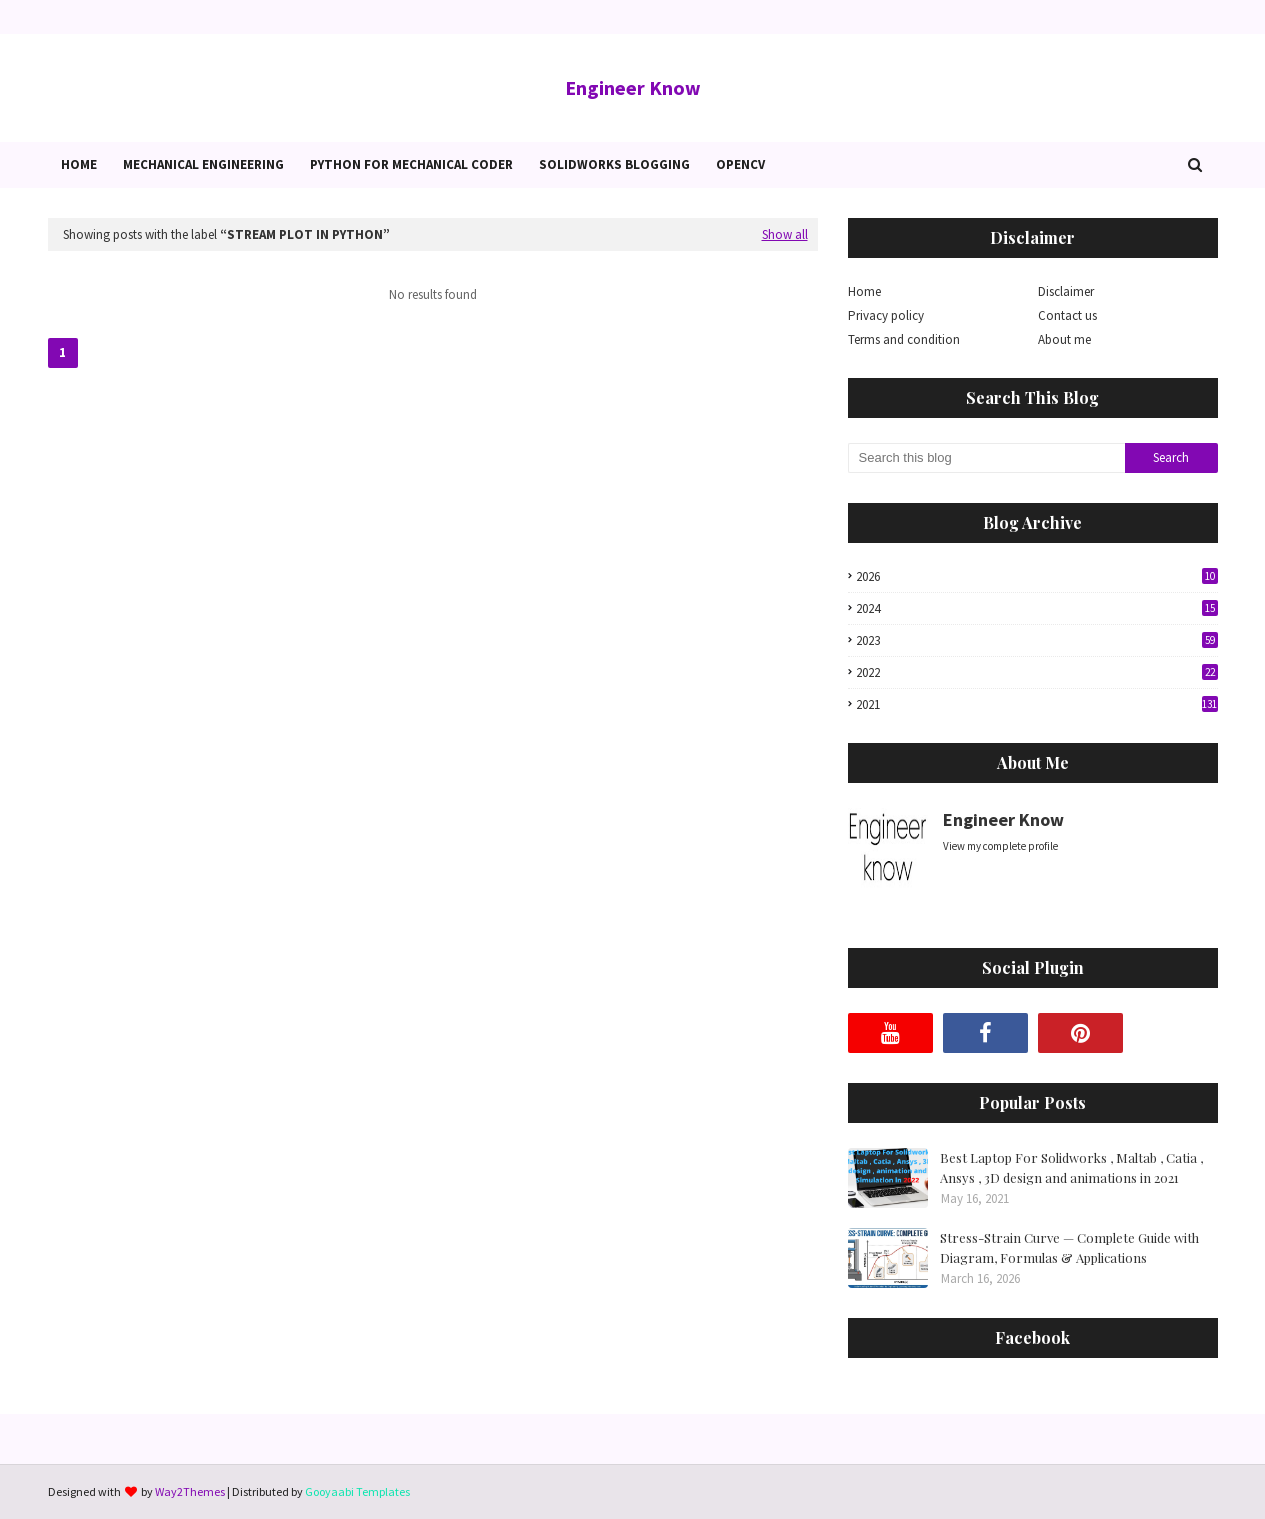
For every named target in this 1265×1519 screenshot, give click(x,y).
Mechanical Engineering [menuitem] (203, 164)
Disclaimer (1066, 291)
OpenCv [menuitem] (740, 164)
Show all (785, 234)
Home (864, 291)
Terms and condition (904, 339)
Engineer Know (633, 87)
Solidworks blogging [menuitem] (614, 164)
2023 (1037, 640)
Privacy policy (886, 315)
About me (1064, 339)
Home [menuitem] (79, 164)
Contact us (1067, 315)
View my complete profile (1000, 846)
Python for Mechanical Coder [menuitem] (411, 164)
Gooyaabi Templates (357, 1491)
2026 (1037, 576)
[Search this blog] (987, 458)
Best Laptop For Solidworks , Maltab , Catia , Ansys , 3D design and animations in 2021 (1071, 1167)
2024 (1037, 608)
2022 (1037, 672)
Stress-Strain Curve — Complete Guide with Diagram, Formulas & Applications (1069, 1247)
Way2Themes (190, 1491)
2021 (1037, 704)
